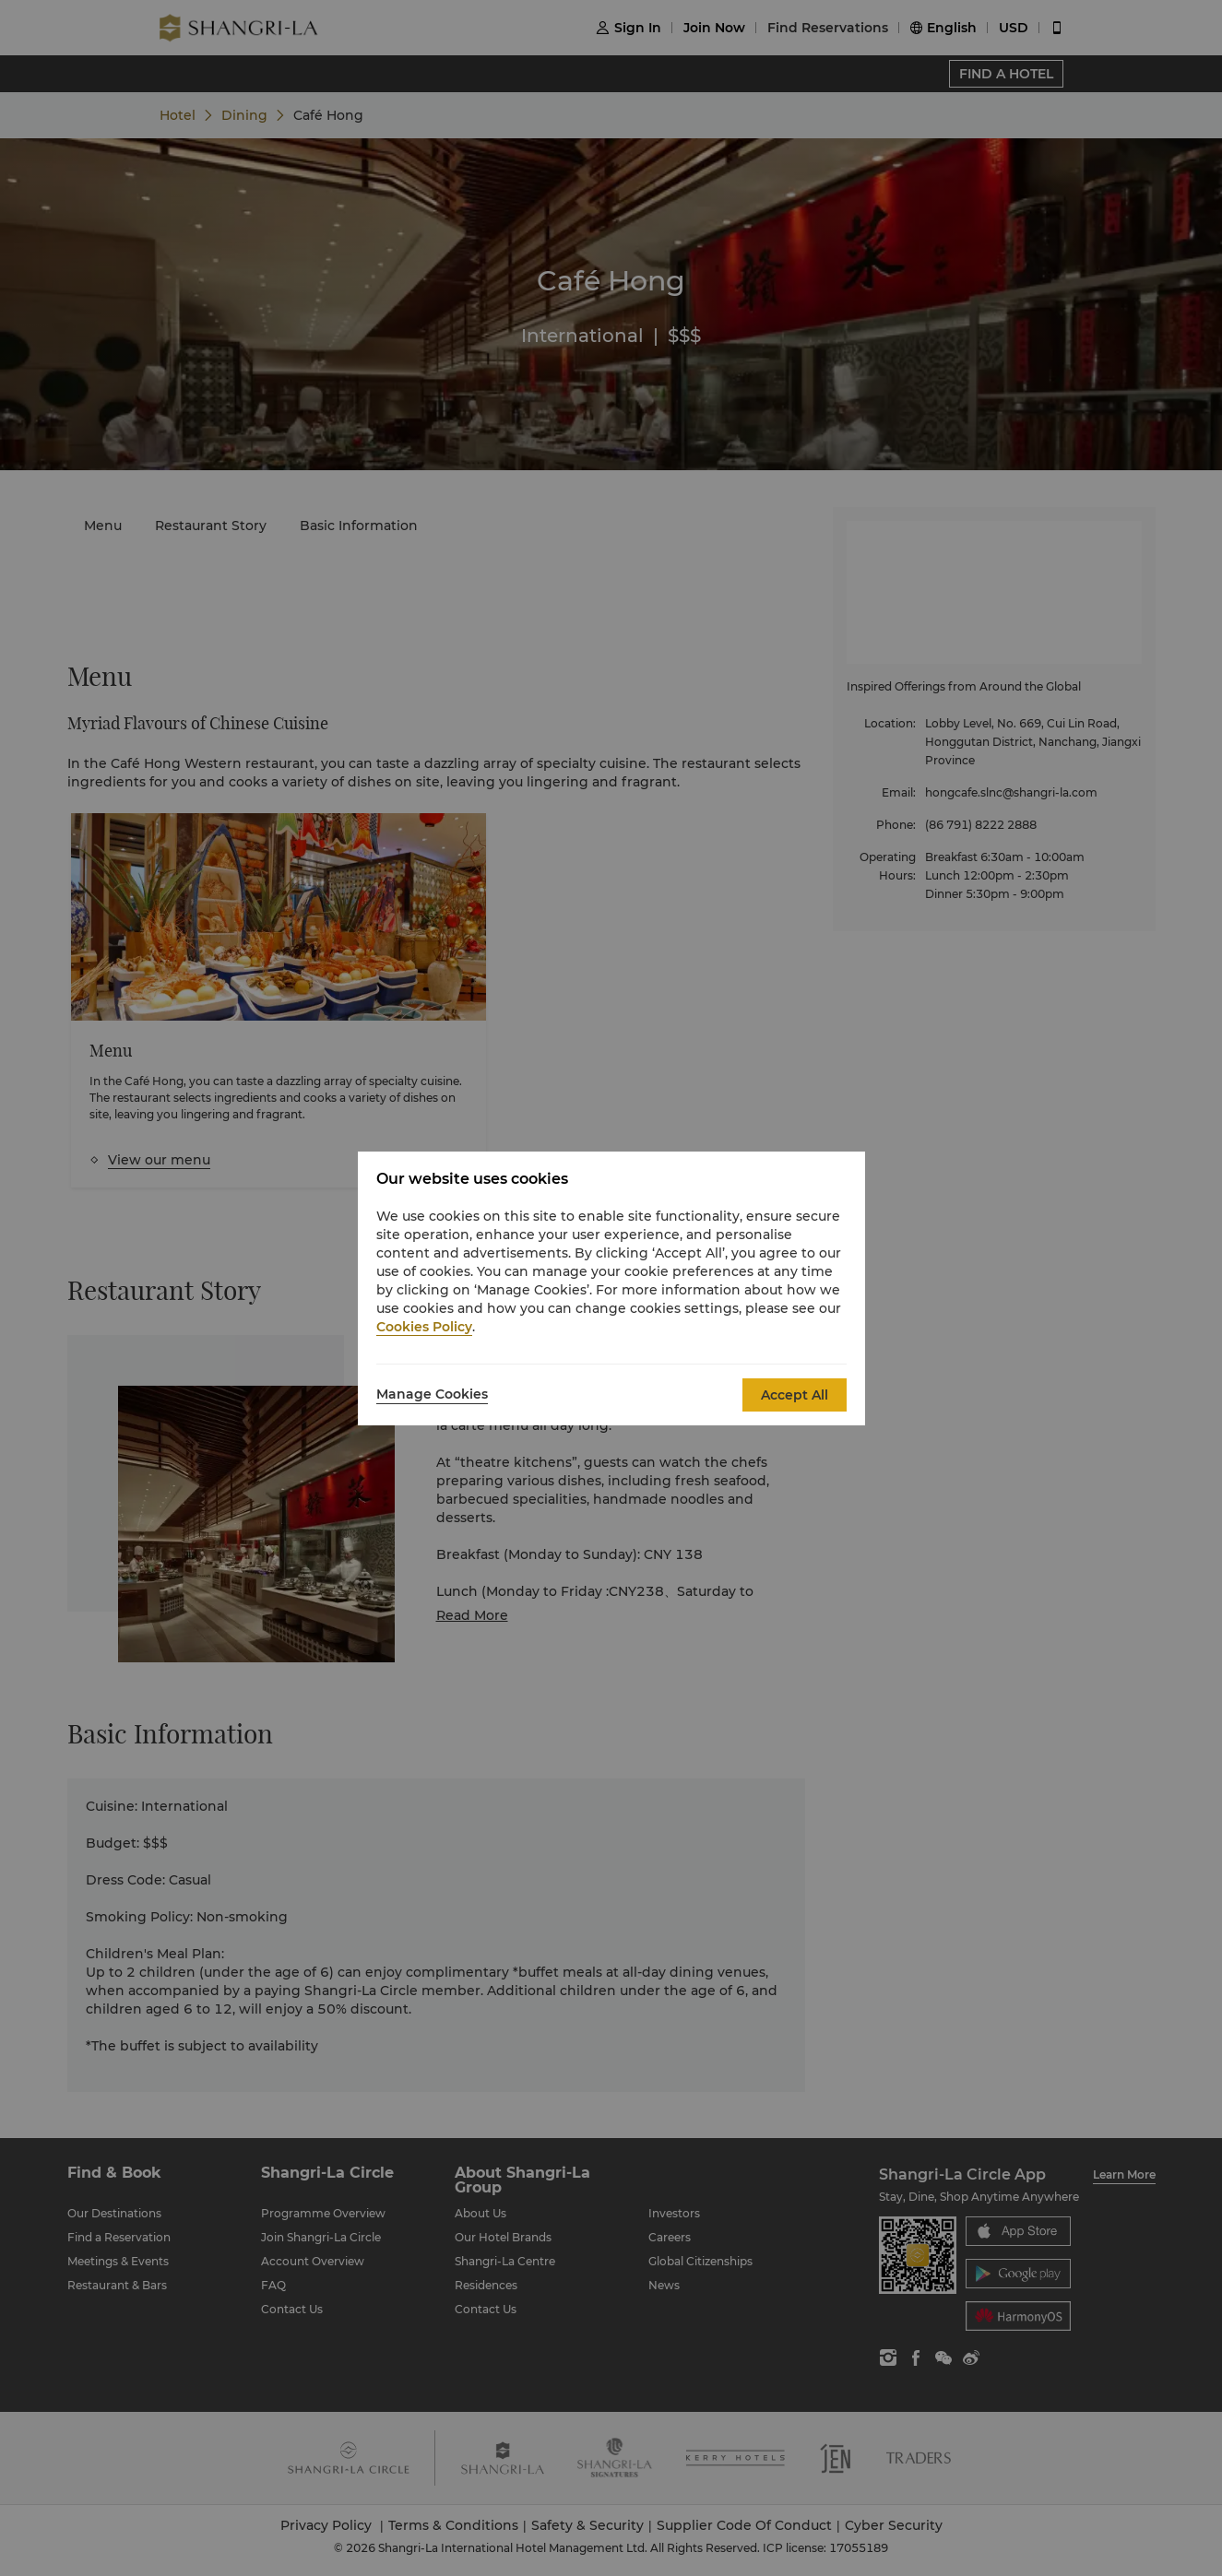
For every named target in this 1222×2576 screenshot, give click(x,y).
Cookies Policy (424, 1326)
